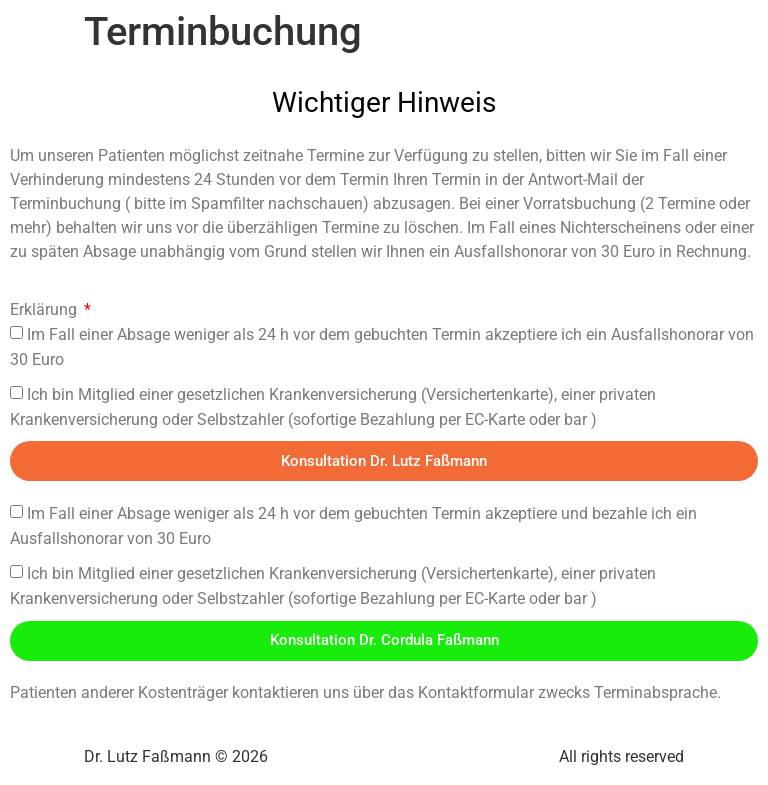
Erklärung (45, 309)
